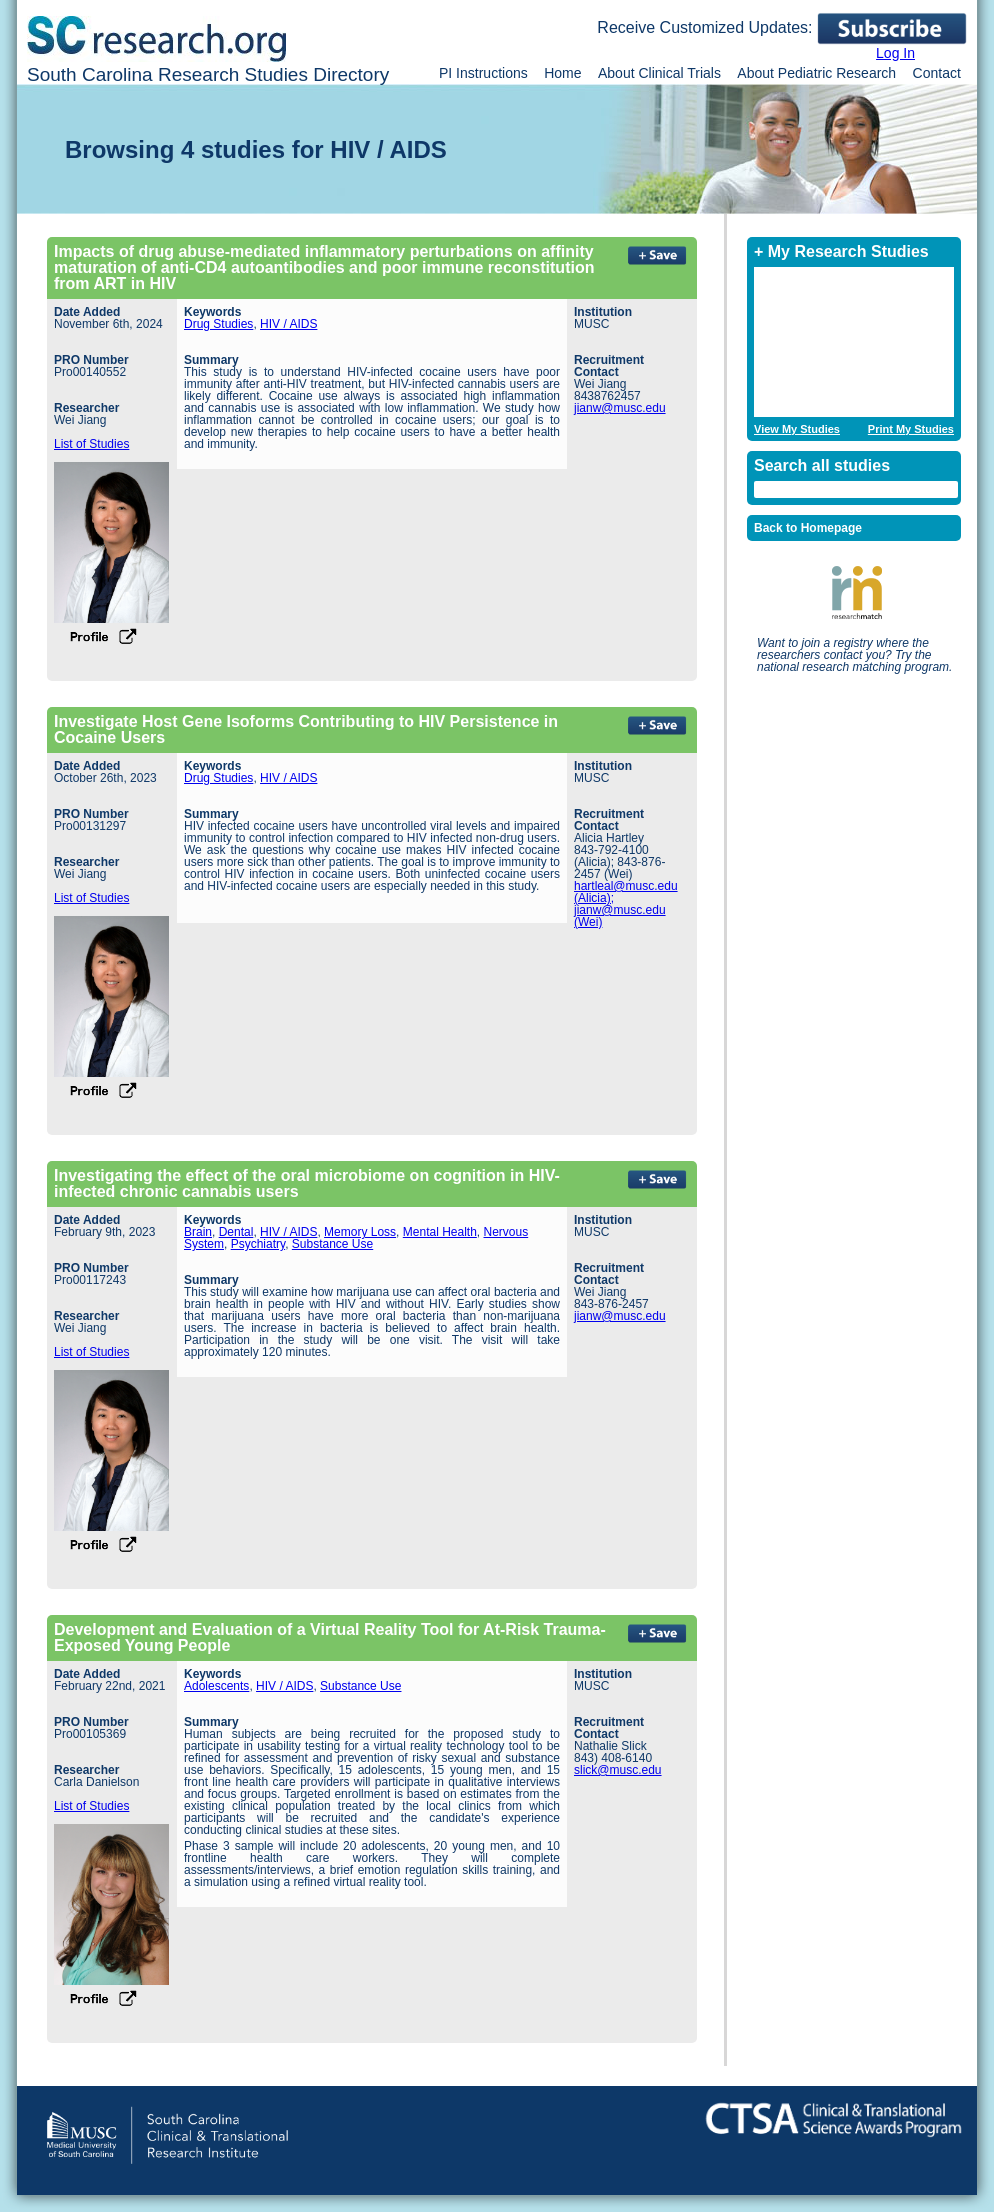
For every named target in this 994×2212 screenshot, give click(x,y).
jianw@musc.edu (620, 408)
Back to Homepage (808, 528)
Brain (198, 1232)
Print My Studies (911, 429)
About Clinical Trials (659, 73)
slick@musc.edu (618, 1770)
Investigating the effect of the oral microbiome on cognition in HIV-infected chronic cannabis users (307, 1183)
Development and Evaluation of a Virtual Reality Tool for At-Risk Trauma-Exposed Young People (330, 1637)
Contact (937, 73)
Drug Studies (218, 324)
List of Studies (91, 444)
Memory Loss (360, 1232)
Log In (895, 53)
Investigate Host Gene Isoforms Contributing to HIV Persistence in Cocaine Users (306, 729)
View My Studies (797, 429)
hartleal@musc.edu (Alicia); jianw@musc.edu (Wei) (626, 904)
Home (562, 73)
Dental (236, 1232)
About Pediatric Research (816, 73)
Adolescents (216, 1686)
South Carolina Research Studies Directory (208, 74)
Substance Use (332, 1244)
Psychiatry (258, 1244)
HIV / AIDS (288, 324)
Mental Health (440, 1232)
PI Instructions (483, 73)
